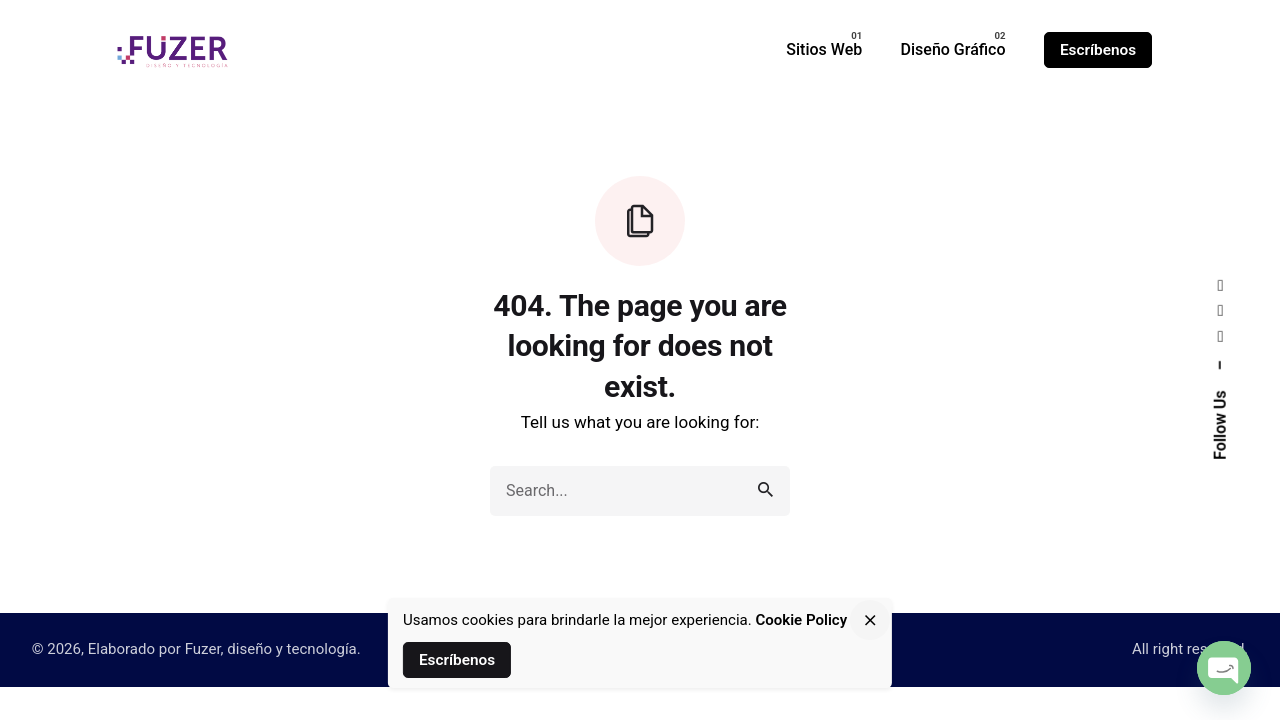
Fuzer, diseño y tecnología (271, 649)
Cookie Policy (801, 620)
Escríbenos (1098, 50)
